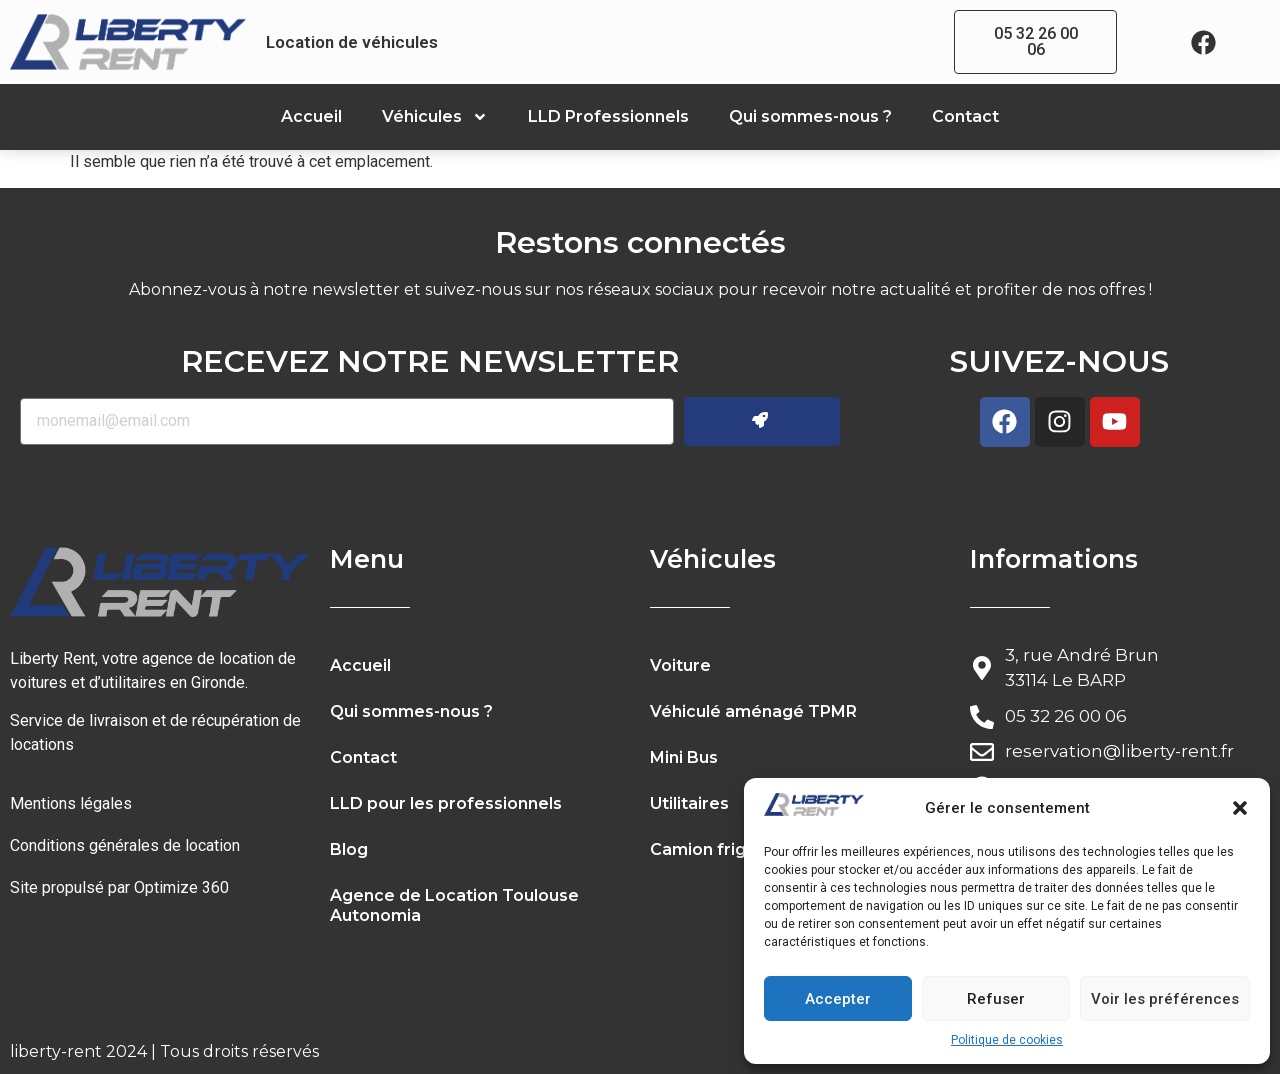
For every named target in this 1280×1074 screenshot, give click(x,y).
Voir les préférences (1165, 999)
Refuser (996, 999)
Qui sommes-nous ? (810, 116)
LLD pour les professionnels (446, 803)
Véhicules (435, 117)
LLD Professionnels (608, 116)
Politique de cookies (1007, 1040)
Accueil (311, 116)
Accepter (838, 999)
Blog (349, 849)
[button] (1240, 808)
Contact (965, 116)
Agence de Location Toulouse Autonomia (454, 905)
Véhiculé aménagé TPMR (753, 711)
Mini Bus (684, 757)
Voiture (680, 665)
